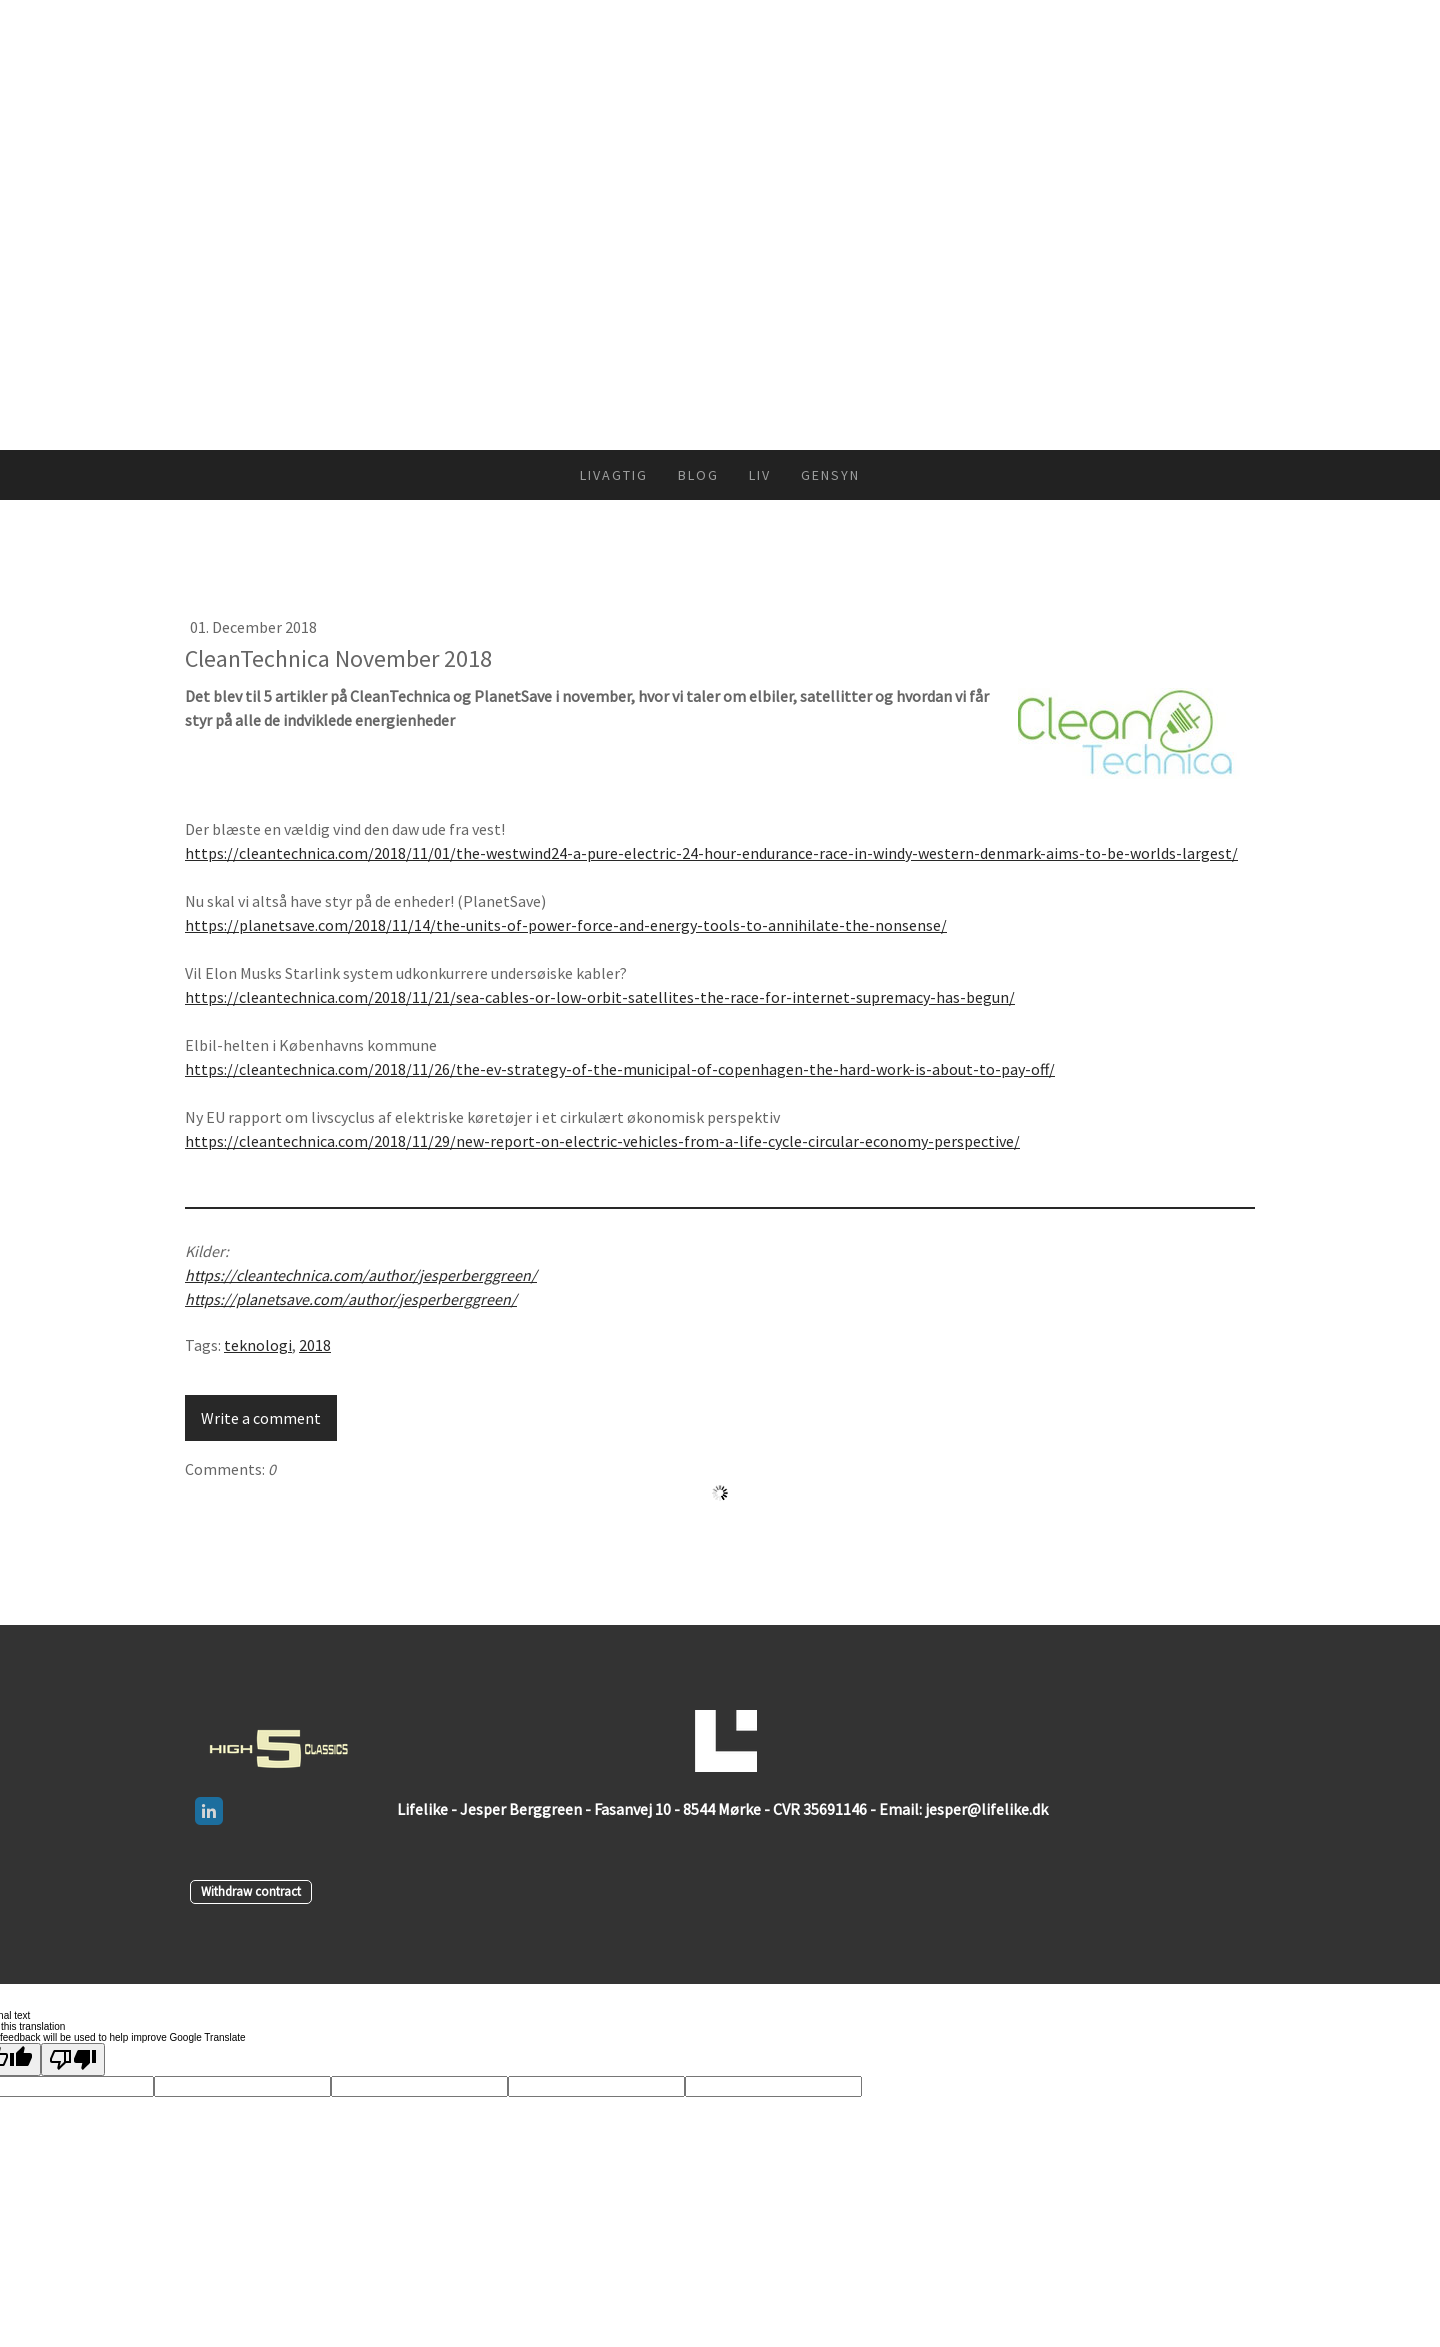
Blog (698, 475)
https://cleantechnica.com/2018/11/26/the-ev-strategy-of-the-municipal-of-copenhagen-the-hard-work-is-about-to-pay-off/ (620, 1069)
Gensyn (830, 475)
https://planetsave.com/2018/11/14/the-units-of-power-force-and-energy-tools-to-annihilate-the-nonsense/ (566, 925)
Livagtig (614, 475)
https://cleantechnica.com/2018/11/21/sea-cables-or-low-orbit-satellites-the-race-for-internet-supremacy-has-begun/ (600, 997)
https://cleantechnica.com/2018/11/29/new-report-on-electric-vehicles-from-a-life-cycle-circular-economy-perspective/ (602, 1141)
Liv (760, 475)
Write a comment (261, 1418)
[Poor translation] (73, 2059)
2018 (315, 1345)
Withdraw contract (251, 1891)
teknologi (258, 1345)
